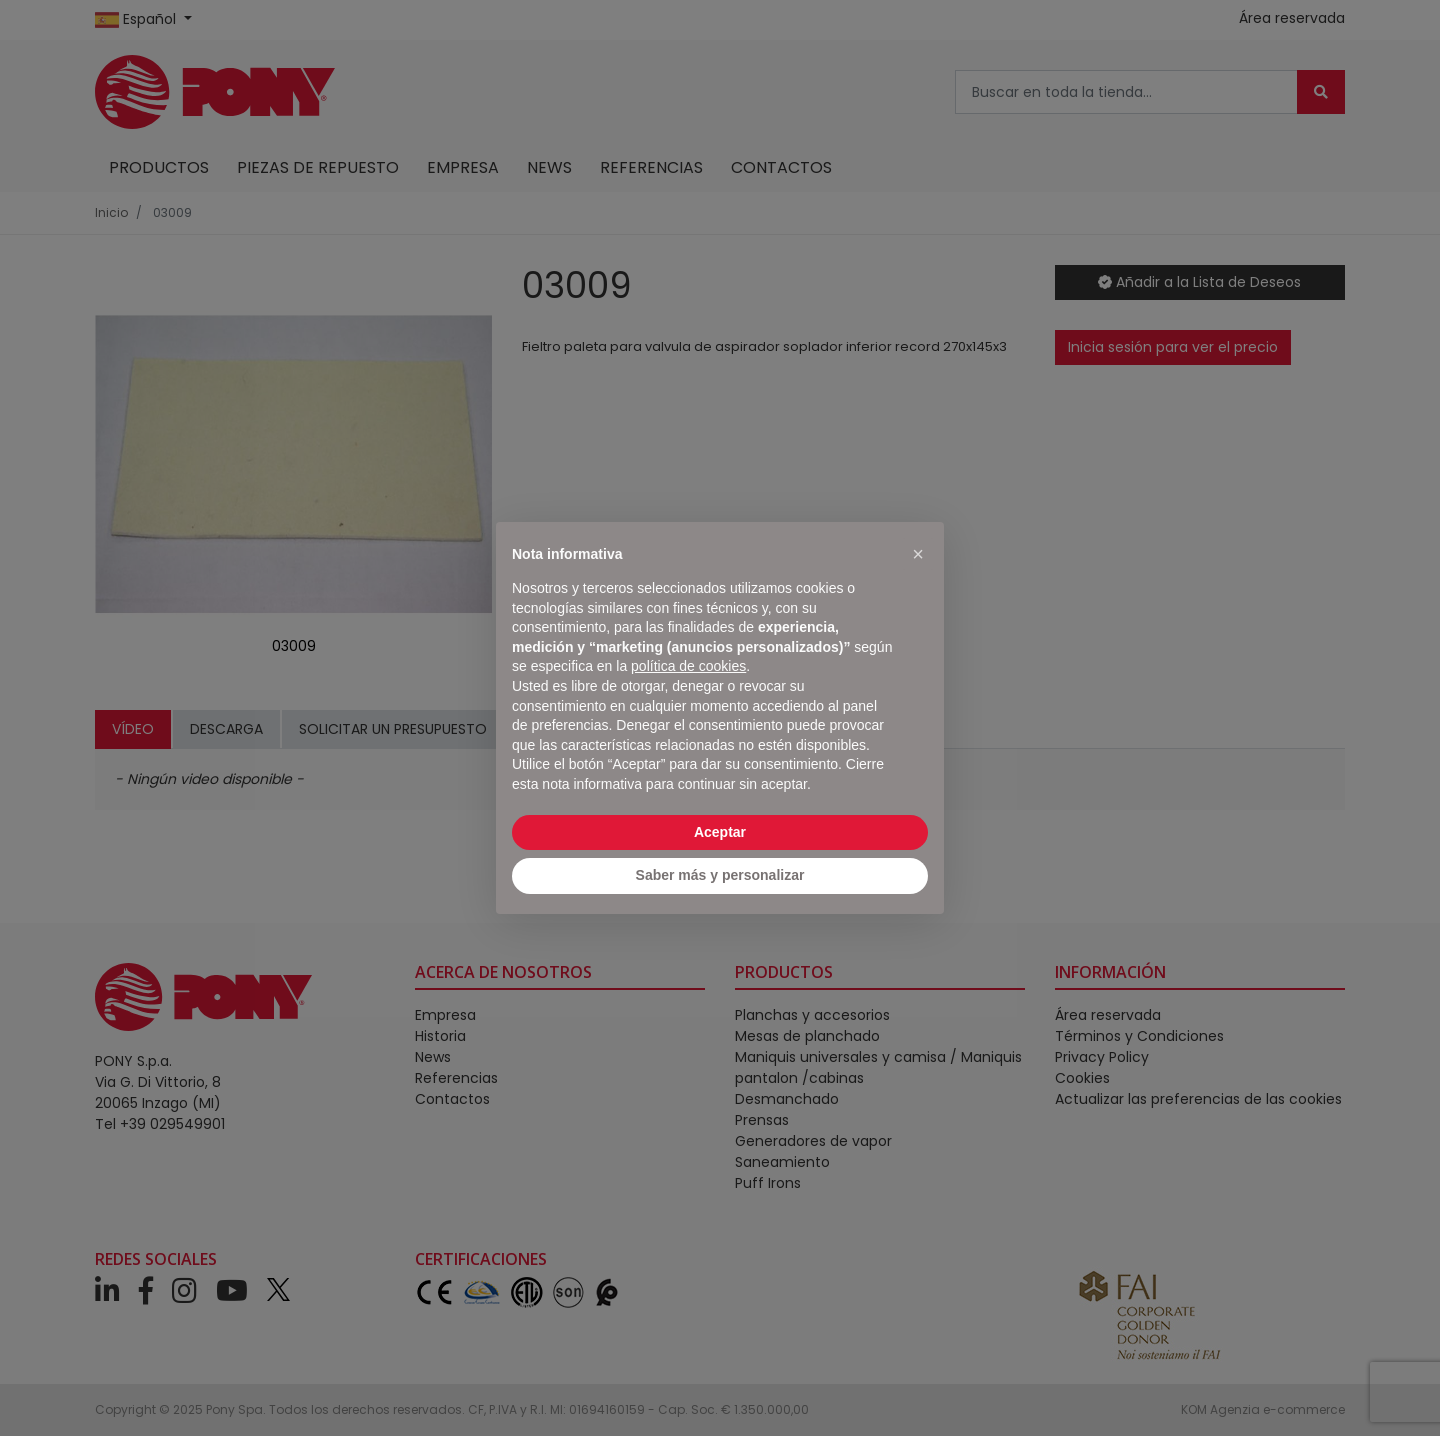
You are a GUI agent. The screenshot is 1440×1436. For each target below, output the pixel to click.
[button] (918, 554)
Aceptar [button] (720, 832)
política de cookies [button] (688, 666)
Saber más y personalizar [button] (720, 875)
